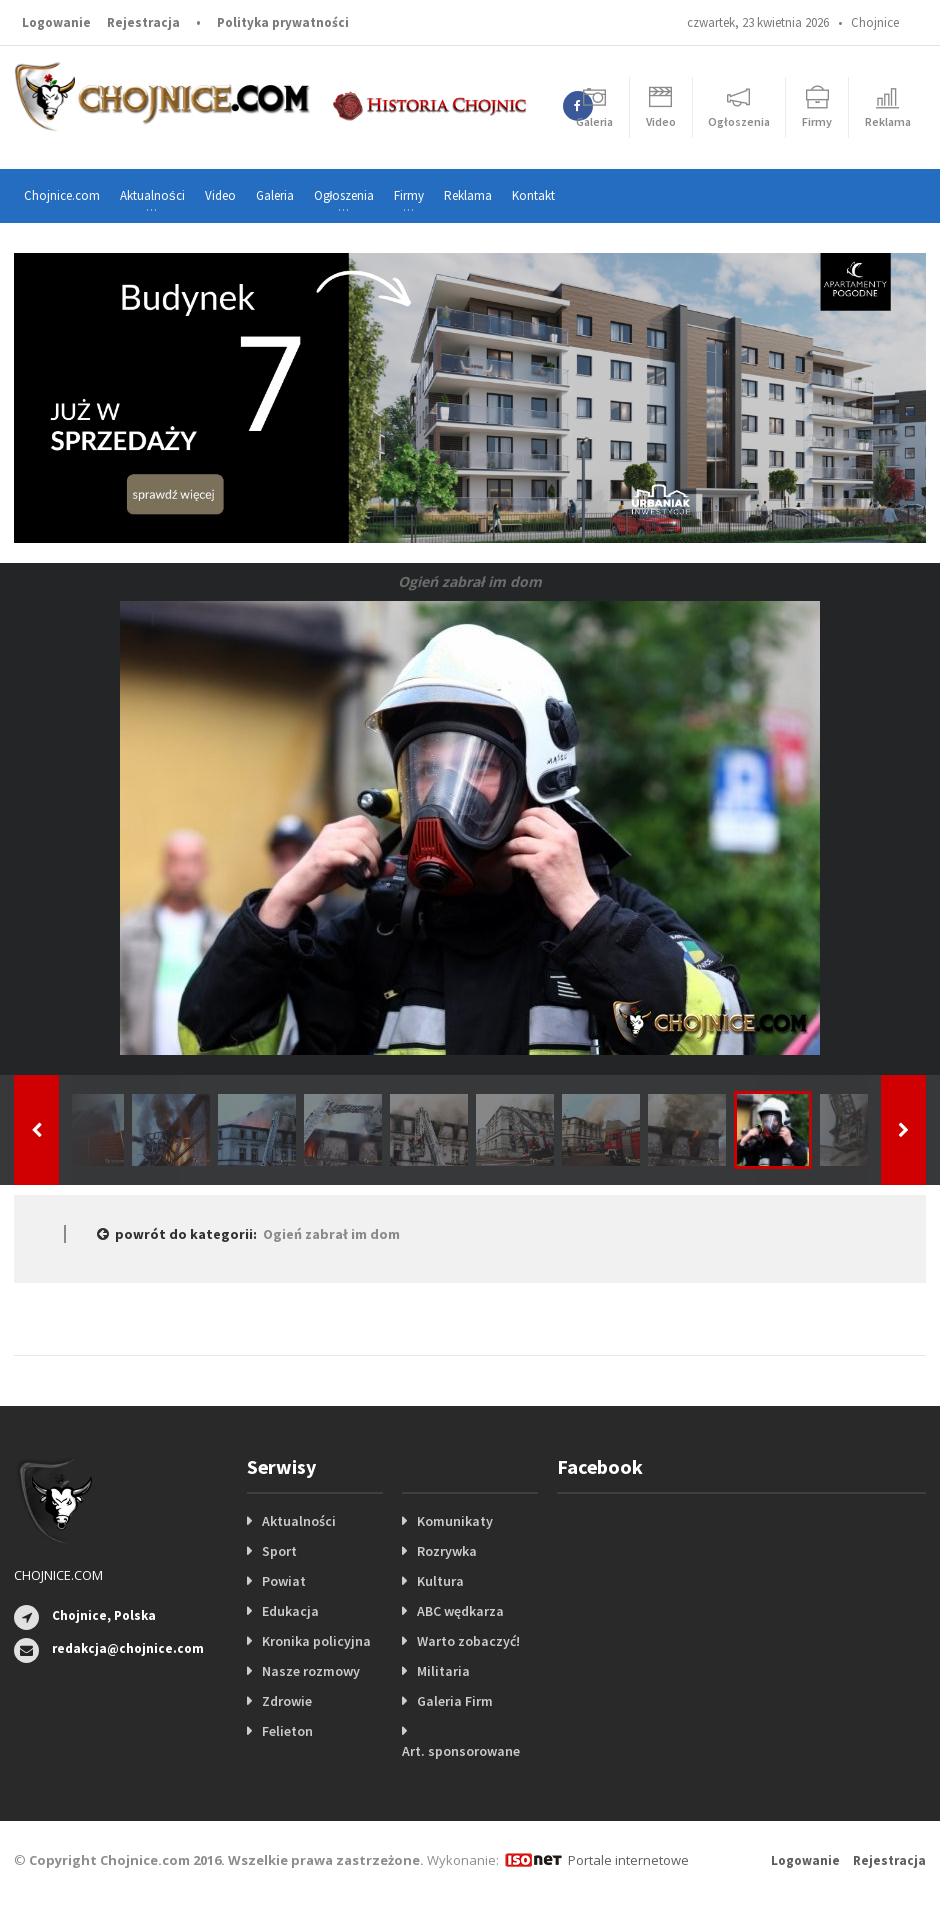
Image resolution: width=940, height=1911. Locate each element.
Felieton (287, 1731)
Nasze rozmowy (311, 1671)
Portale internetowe (628, 1860)
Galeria (275, 195)
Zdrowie (287, 1701)
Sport (279, 1551)
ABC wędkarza (460, 1611)
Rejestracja (143, 22)
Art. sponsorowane (461, 1751)
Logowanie (56, 22)
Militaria (443, 1671)
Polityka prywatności (283, 22)
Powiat (284, 1581)
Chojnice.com (62, 195)
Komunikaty (455, 1521)
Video (220, 195)
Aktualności (299, 1521)
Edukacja (290, 1611)
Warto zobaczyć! (468, 1641)
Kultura (440, 1581)
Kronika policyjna (316, 1641)
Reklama (468, 195)
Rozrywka (447, 1551)
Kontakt (533, 195)
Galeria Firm (455, 1701)
